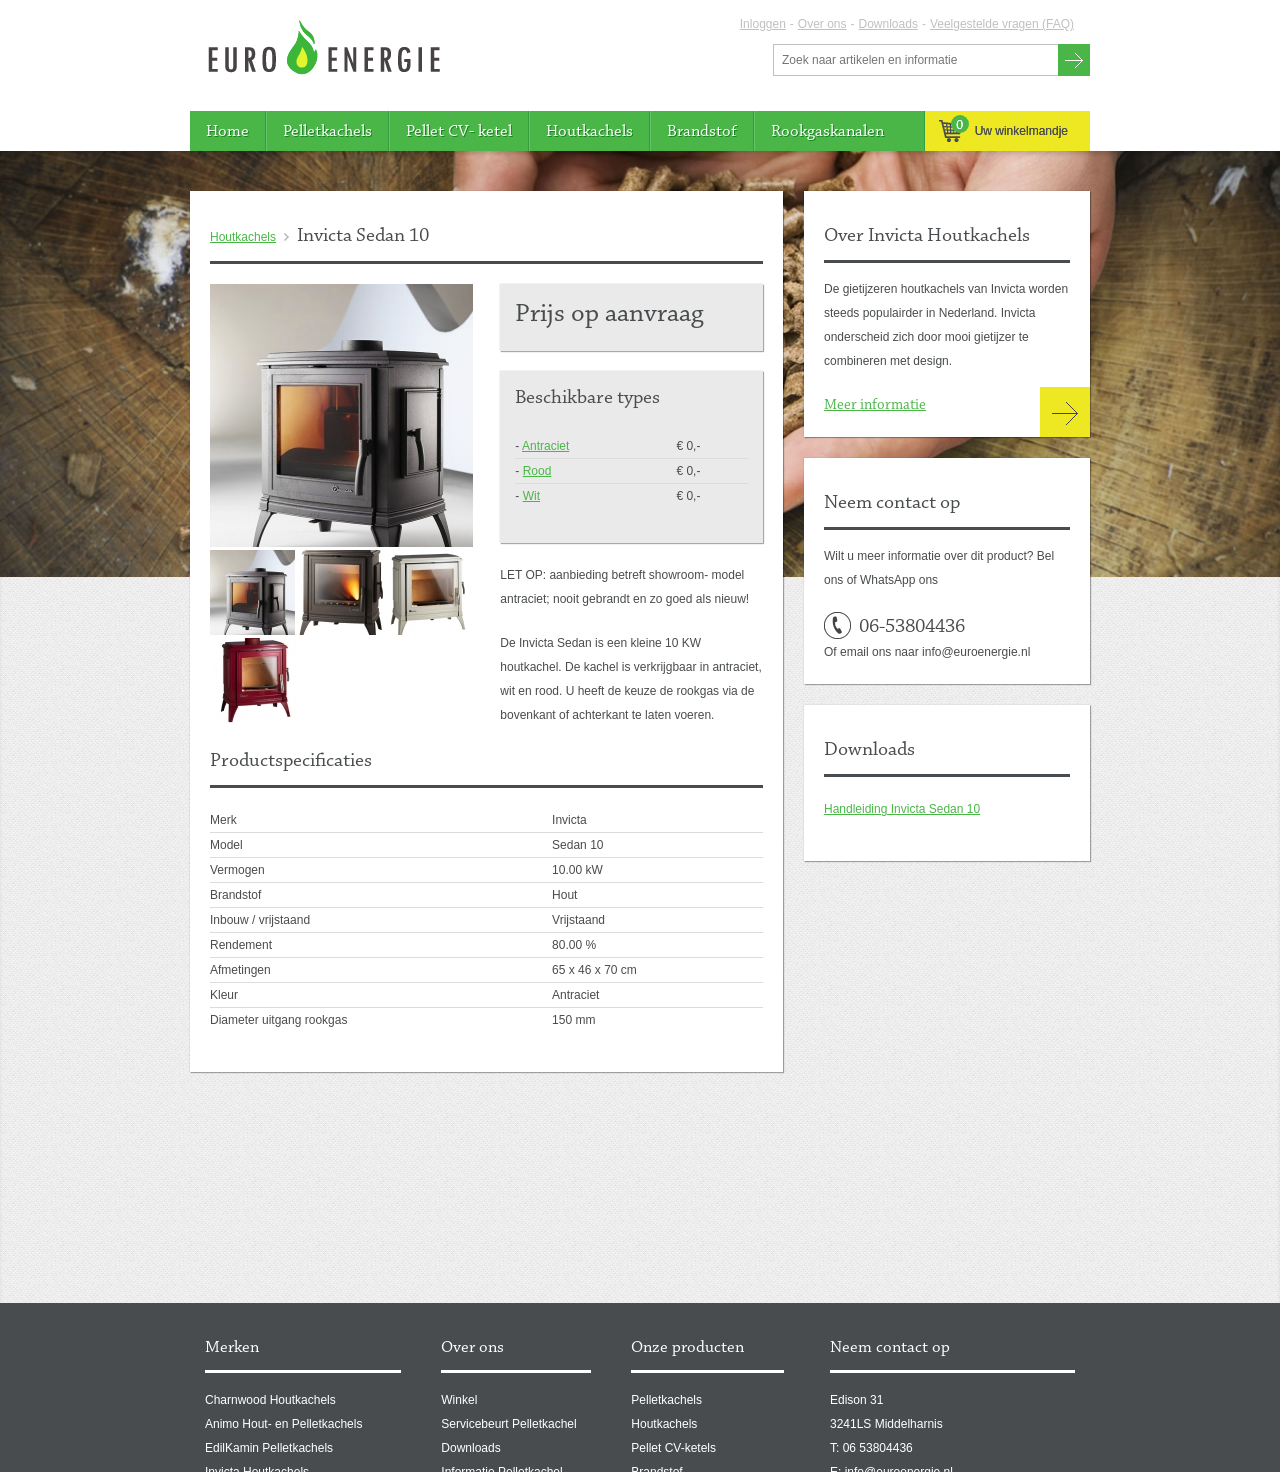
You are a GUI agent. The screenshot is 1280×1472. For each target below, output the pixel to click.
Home (227, 131)
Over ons (822, 24)
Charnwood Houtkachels (270, 1400)
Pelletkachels (327, 131)
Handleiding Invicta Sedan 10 (902, 809)
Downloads (888, 24)
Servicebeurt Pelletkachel (508, 1424)
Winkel (459, 1400)
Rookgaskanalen (827, 131)
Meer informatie (875, 405)
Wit (531, 496)
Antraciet (545, 446)
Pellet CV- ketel (459, 131)
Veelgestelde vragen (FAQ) (1002, 24)
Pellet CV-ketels (673, 1448)
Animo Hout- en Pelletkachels (283, 1424)
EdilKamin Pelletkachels (269, 1448)
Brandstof (702, 131)
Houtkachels (589, 131)
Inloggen (763, 24)
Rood (537, 471)
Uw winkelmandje (1003, 130)
